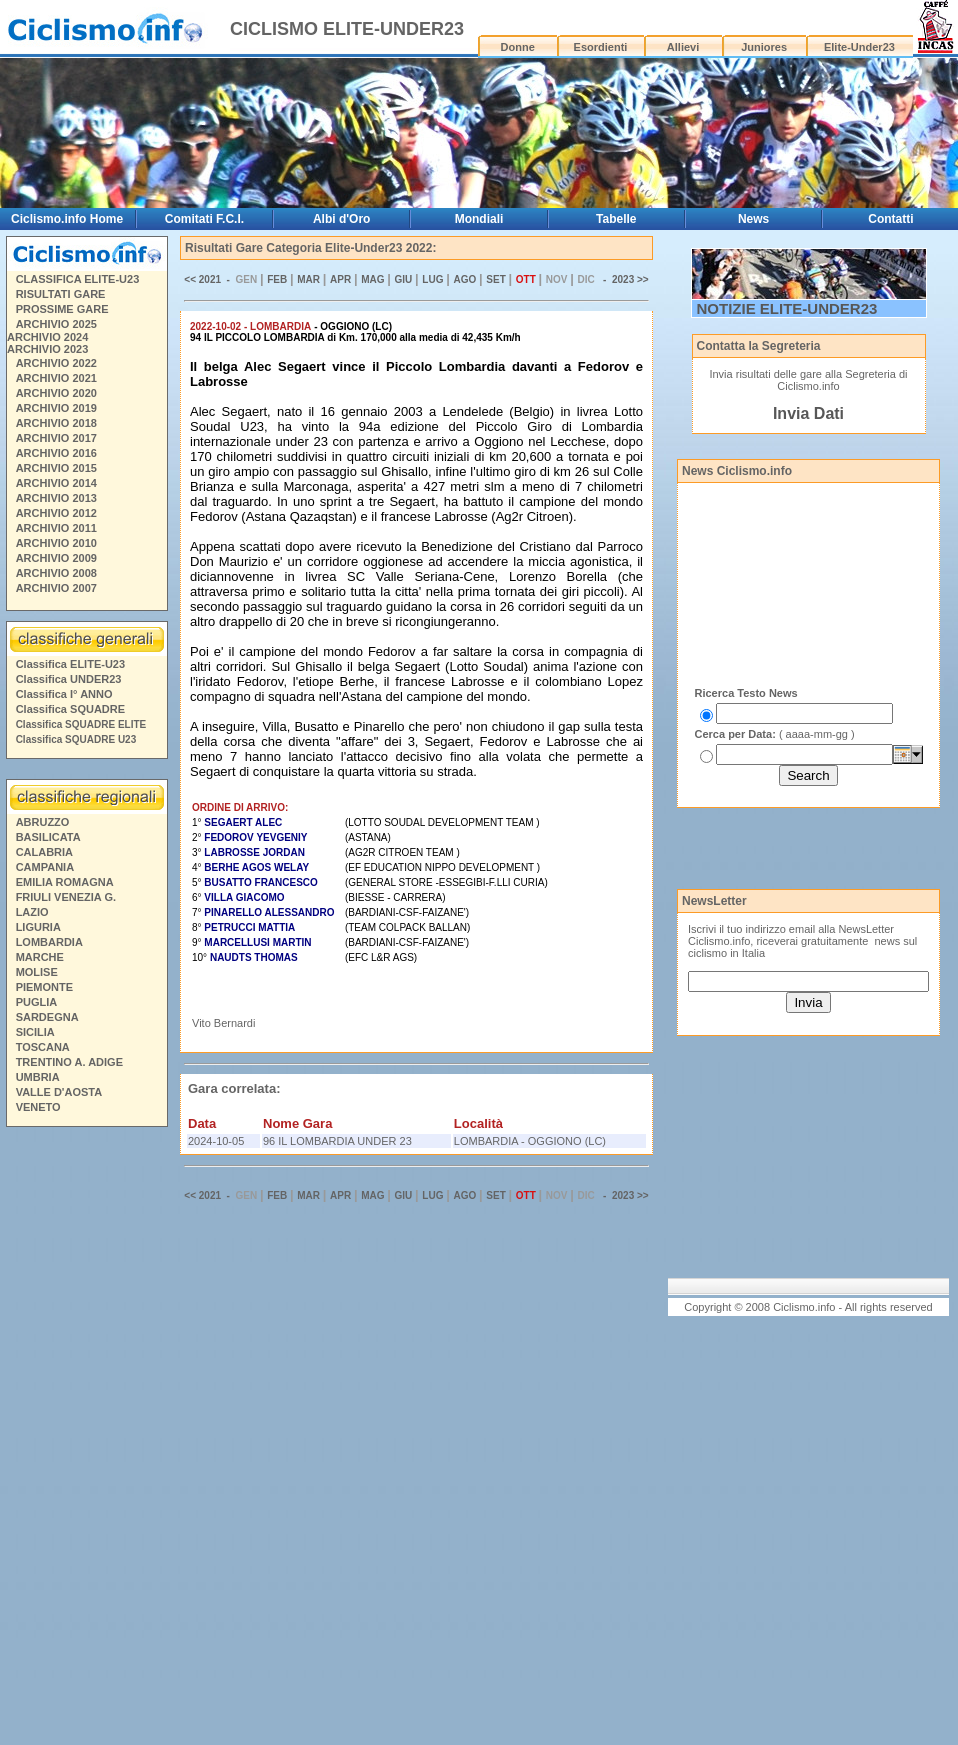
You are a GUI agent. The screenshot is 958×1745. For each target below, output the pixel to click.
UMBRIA (38, 1077)
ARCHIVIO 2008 (56, 573)
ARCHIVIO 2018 (56, 423)
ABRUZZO (43, 822)
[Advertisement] (86, 1439)
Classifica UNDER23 (69, 679)
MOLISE (37, 972)
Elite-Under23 (859, 47)
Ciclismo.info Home (67, 219)
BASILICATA (48, 837)
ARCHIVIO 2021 (56, 378)
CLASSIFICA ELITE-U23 (78, 279)
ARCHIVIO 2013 (56, 498)
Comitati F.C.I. (204, 219)
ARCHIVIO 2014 (56, 483)
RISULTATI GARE (61, 294)
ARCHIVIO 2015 (56, 468)
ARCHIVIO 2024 (47, 337)
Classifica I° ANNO (64, 694)
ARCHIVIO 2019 (56, 408)
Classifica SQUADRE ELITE (81, 724)
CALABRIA (44, 852)
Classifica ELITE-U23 (70, 664)
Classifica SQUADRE (70, 709)
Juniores (764, 47)
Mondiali (479, 219)
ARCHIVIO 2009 (56, 558)
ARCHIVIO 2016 (56, 453)
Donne (518, 47)
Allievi (683, 47)
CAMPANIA (45, 867)
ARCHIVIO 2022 (56, 363)
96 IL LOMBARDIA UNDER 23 (337, 1141)
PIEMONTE (44, 987)
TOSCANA (43, 1047)
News (753, 219)
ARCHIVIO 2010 (56, 543)
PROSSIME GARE (62, 309)
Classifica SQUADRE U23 (76, 739)
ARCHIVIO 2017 (56, 438)
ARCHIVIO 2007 (56, 588)
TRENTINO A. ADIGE (69, 1062)
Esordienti (601, 47)
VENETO (38, 1107)
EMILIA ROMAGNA (65, 882)
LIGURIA (38, 927)
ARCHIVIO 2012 (56, 513)
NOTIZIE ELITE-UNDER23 (787, 308)
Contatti (890, 219)
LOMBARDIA (49, 942)
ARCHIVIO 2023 (47, 349)
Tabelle (616, 219)
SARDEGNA (47, 1017)
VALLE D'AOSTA (59, 1092)
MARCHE (40, 957)
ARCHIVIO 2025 (56, 324)
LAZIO (32, 912)
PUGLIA (37, 1002)
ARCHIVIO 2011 (56, 528)
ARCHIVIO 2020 (56, 393)
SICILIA (35, 1032)
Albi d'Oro (342, 219)
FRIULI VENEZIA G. (66, 897)
